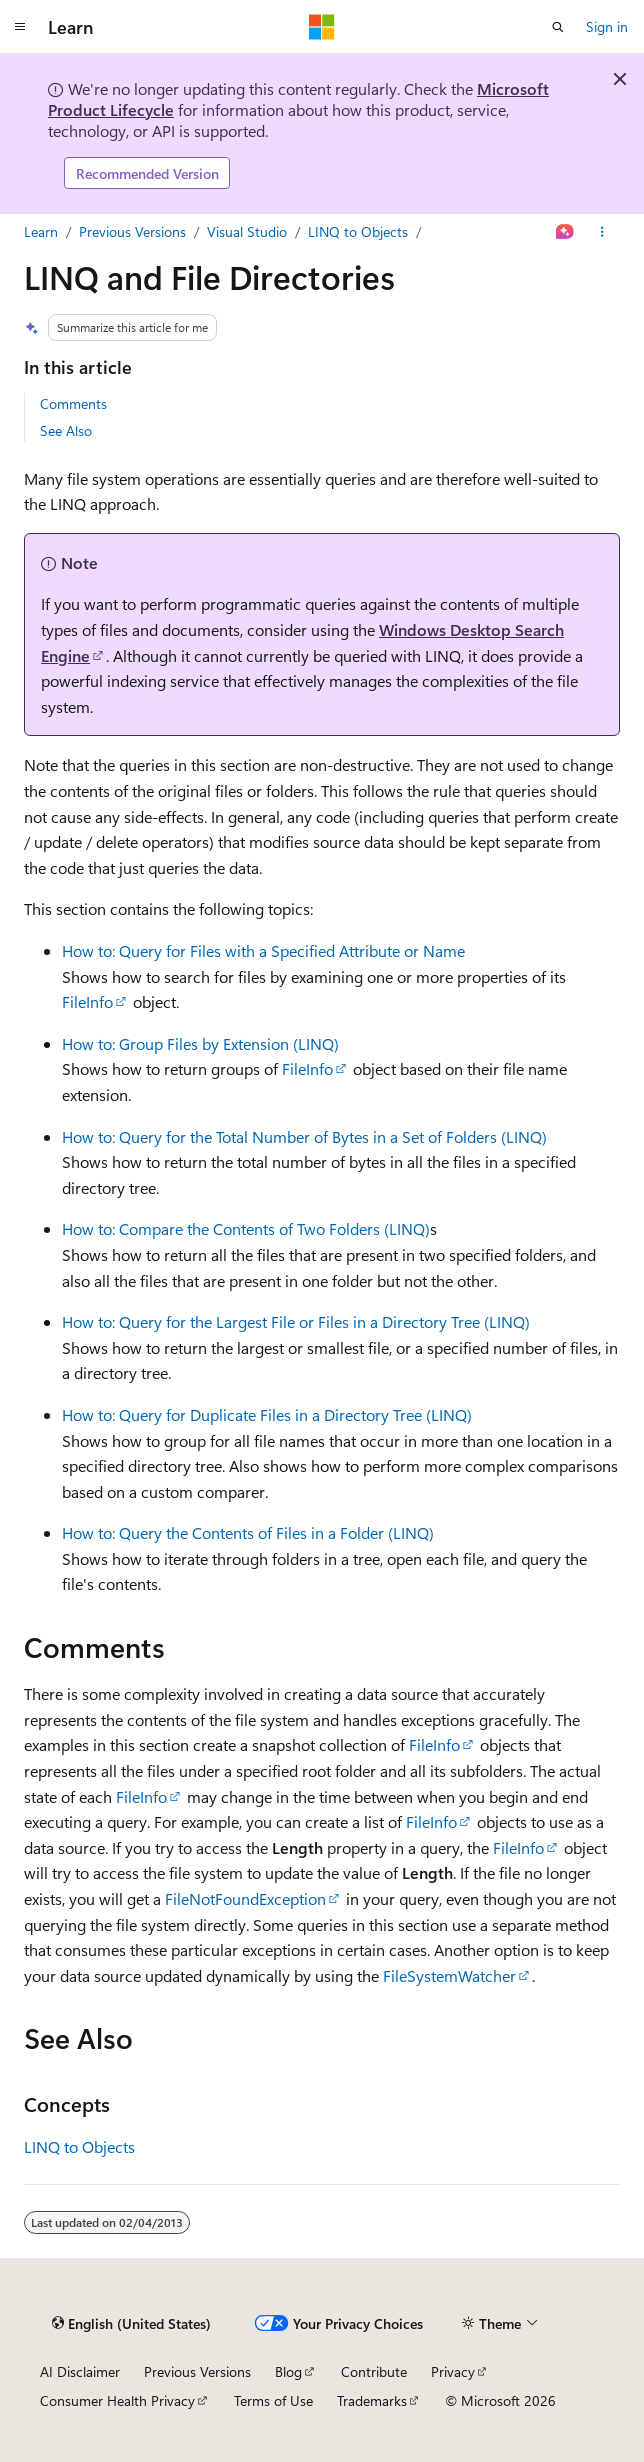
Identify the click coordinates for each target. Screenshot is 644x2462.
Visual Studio (247, 231)
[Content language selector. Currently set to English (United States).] (131, 2323)
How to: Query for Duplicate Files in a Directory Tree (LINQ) (267, 1414)
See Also (66, 430)
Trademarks (372, 2400)
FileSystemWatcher (449, 1975)
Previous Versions (132, 231)
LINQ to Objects (358, 231)
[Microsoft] (322, 27)
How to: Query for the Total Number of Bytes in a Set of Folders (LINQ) (304, 1136)
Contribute (374, 2371)
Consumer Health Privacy (117, 2400)
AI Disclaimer (80, 2371)
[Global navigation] (20, 27)
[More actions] (602, 232)
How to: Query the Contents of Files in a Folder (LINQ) (248, 1532)
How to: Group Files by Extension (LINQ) (200, 1043)
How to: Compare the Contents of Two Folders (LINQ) (246, 1228)
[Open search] (558, 27)
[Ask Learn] (565, 232)
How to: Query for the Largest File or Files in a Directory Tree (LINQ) (296, 1321)
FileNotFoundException (245, 1898)
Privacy (453, 2371)
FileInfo (87, 1001)
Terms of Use (273, 2400)
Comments (73, 403)
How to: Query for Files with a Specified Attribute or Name (263, 950)
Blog (288, 2371)
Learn (41, 231)
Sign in (607, 26)
